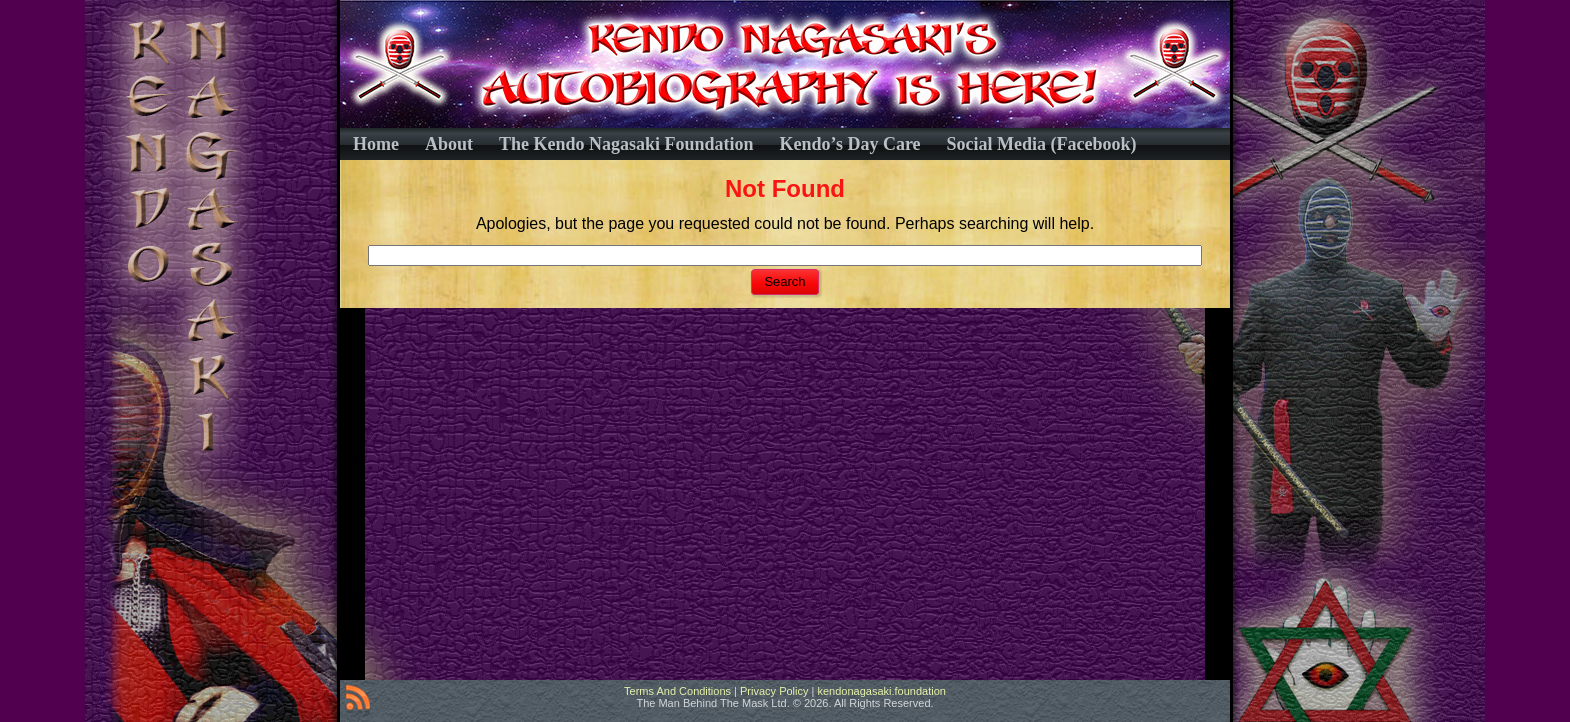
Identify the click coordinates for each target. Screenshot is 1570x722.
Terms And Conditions (677, 691)
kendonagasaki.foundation (881, 691)
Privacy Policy (774, 691)
